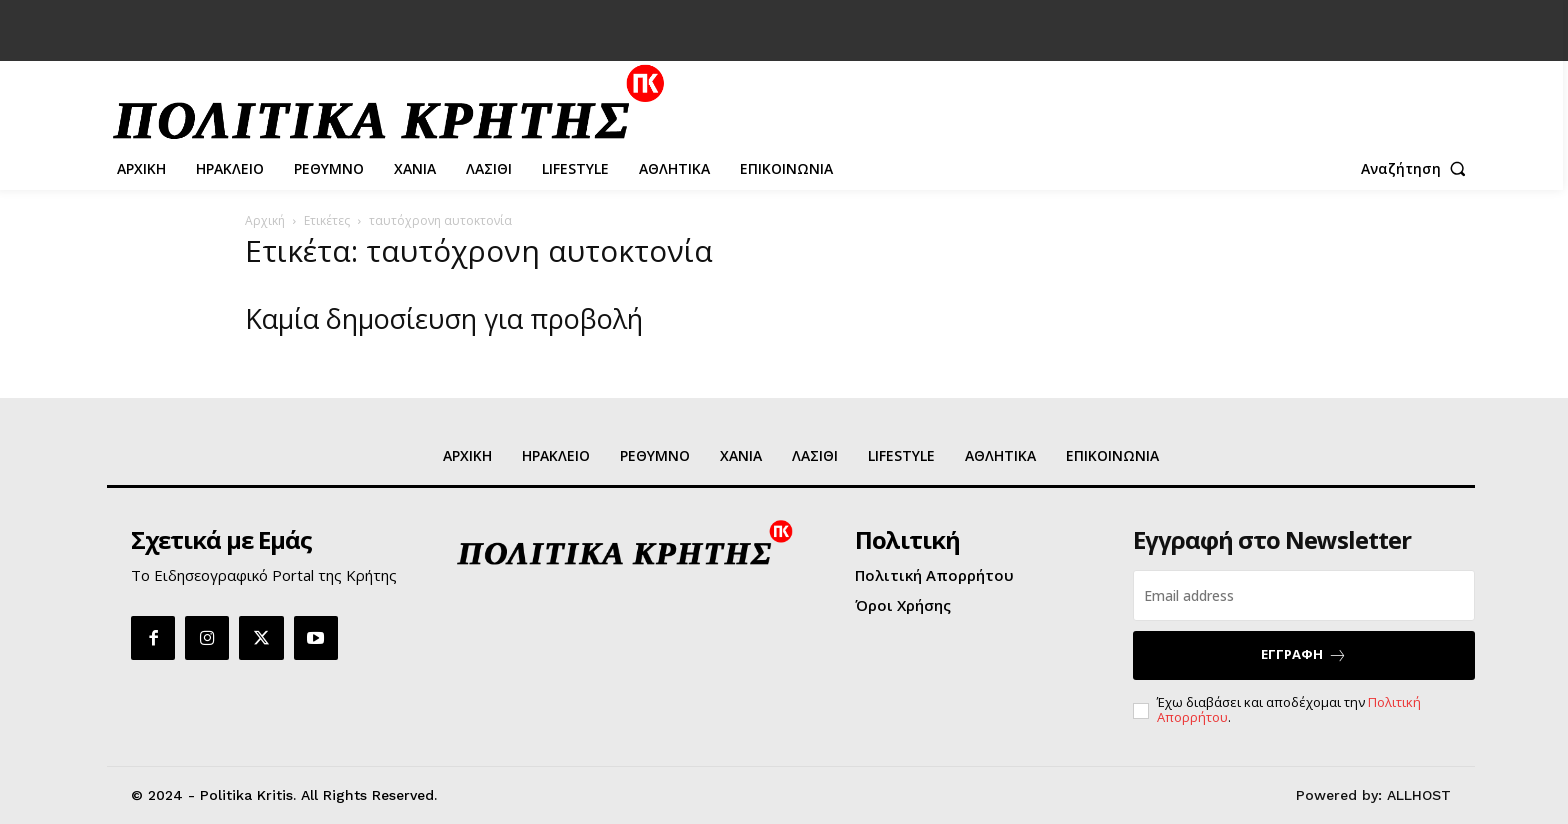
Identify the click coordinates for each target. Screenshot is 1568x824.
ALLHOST (1419, 795)
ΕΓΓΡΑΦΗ (1304, 654)
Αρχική (265, 220)
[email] (1304, 595)
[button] (1418, 169)
